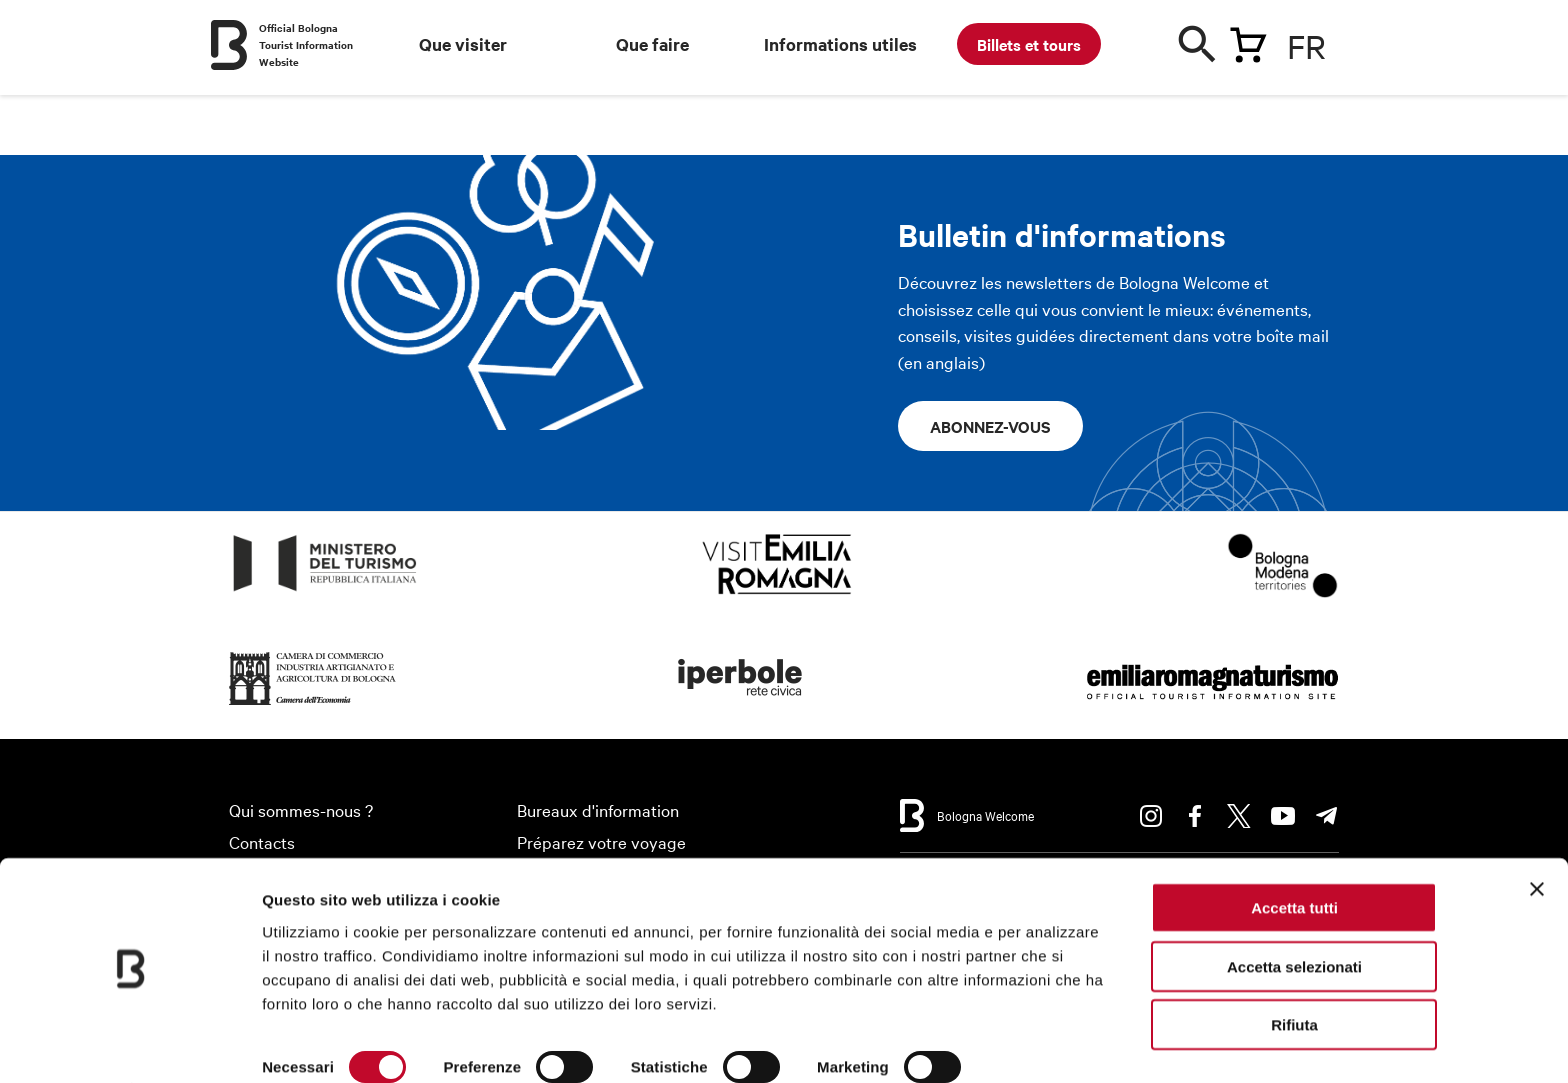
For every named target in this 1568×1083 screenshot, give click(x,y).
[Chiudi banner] (1537, 835)
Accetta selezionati (1294, 912)
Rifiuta (1294, 970)
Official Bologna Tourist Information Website (306, 44)
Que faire (652, 44)
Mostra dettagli (316, 1043)
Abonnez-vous (990, 426)
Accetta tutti (1294, 853)
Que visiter (463, 44)
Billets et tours (1029, 44)
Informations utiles (840, 44)
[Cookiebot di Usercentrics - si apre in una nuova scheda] (129, 1044)
